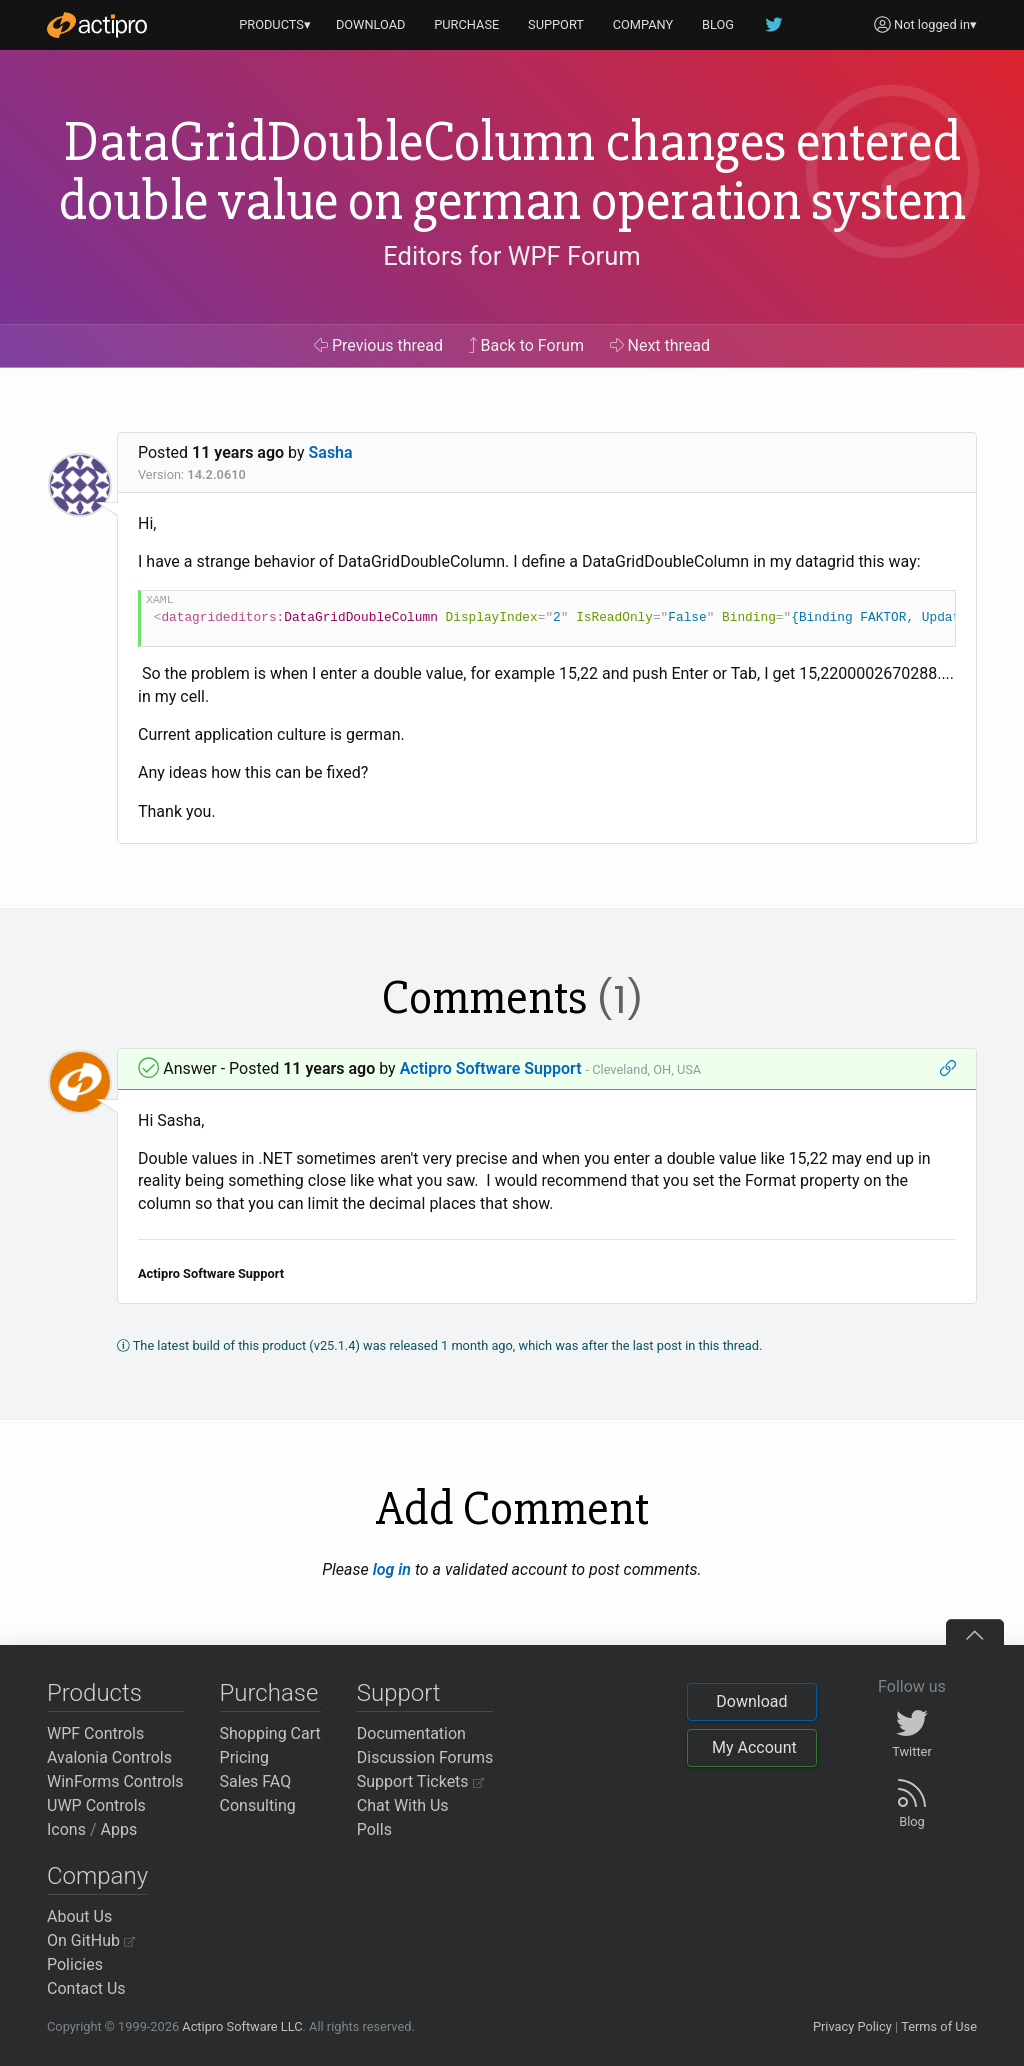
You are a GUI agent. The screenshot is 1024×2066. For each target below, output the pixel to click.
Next (660, 345)
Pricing (245, 1757)
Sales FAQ (256, 1781)
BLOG (718, 24)
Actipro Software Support (491, 1068)
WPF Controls (95, 1733)
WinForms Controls (115, 1781)
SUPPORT (556, 24)
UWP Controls (96, 1805)
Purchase (269, 1693)
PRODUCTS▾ (275, 24)
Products (94, 1693)
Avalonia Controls (109, 1757)
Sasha (331, 452)
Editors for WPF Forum (512, 256)
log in (392, 1569)
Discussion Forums (425, 1757)
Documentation (411, 1733)
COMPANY (643, 24)
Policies (75, 1964)
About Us (79, 1916)
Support (399, 1693)
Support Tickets (420, 1781)
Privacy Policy (852, 2026)
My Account (754, 1747)
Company (97, 1876)
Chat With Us (403, 1805)
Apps (119, 1829)
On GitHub (91, 1940)
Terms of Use (939, 2026)
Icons (66, 1829)
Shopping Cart (270, 1733)
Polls (374, 1829)
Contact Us (86, 1988)
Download (751, 1701)
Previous (378, 345)
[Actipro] (97, 25)
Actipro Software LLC (242, 2026)
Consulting (258, 1805)
